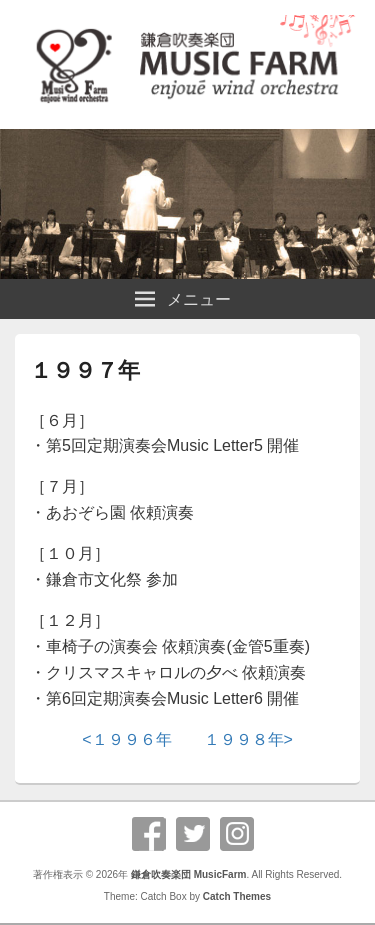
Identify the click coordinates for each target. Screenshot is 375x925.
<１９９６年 (126, 739)
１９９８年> (248, 739)
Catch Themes (237, 896)
